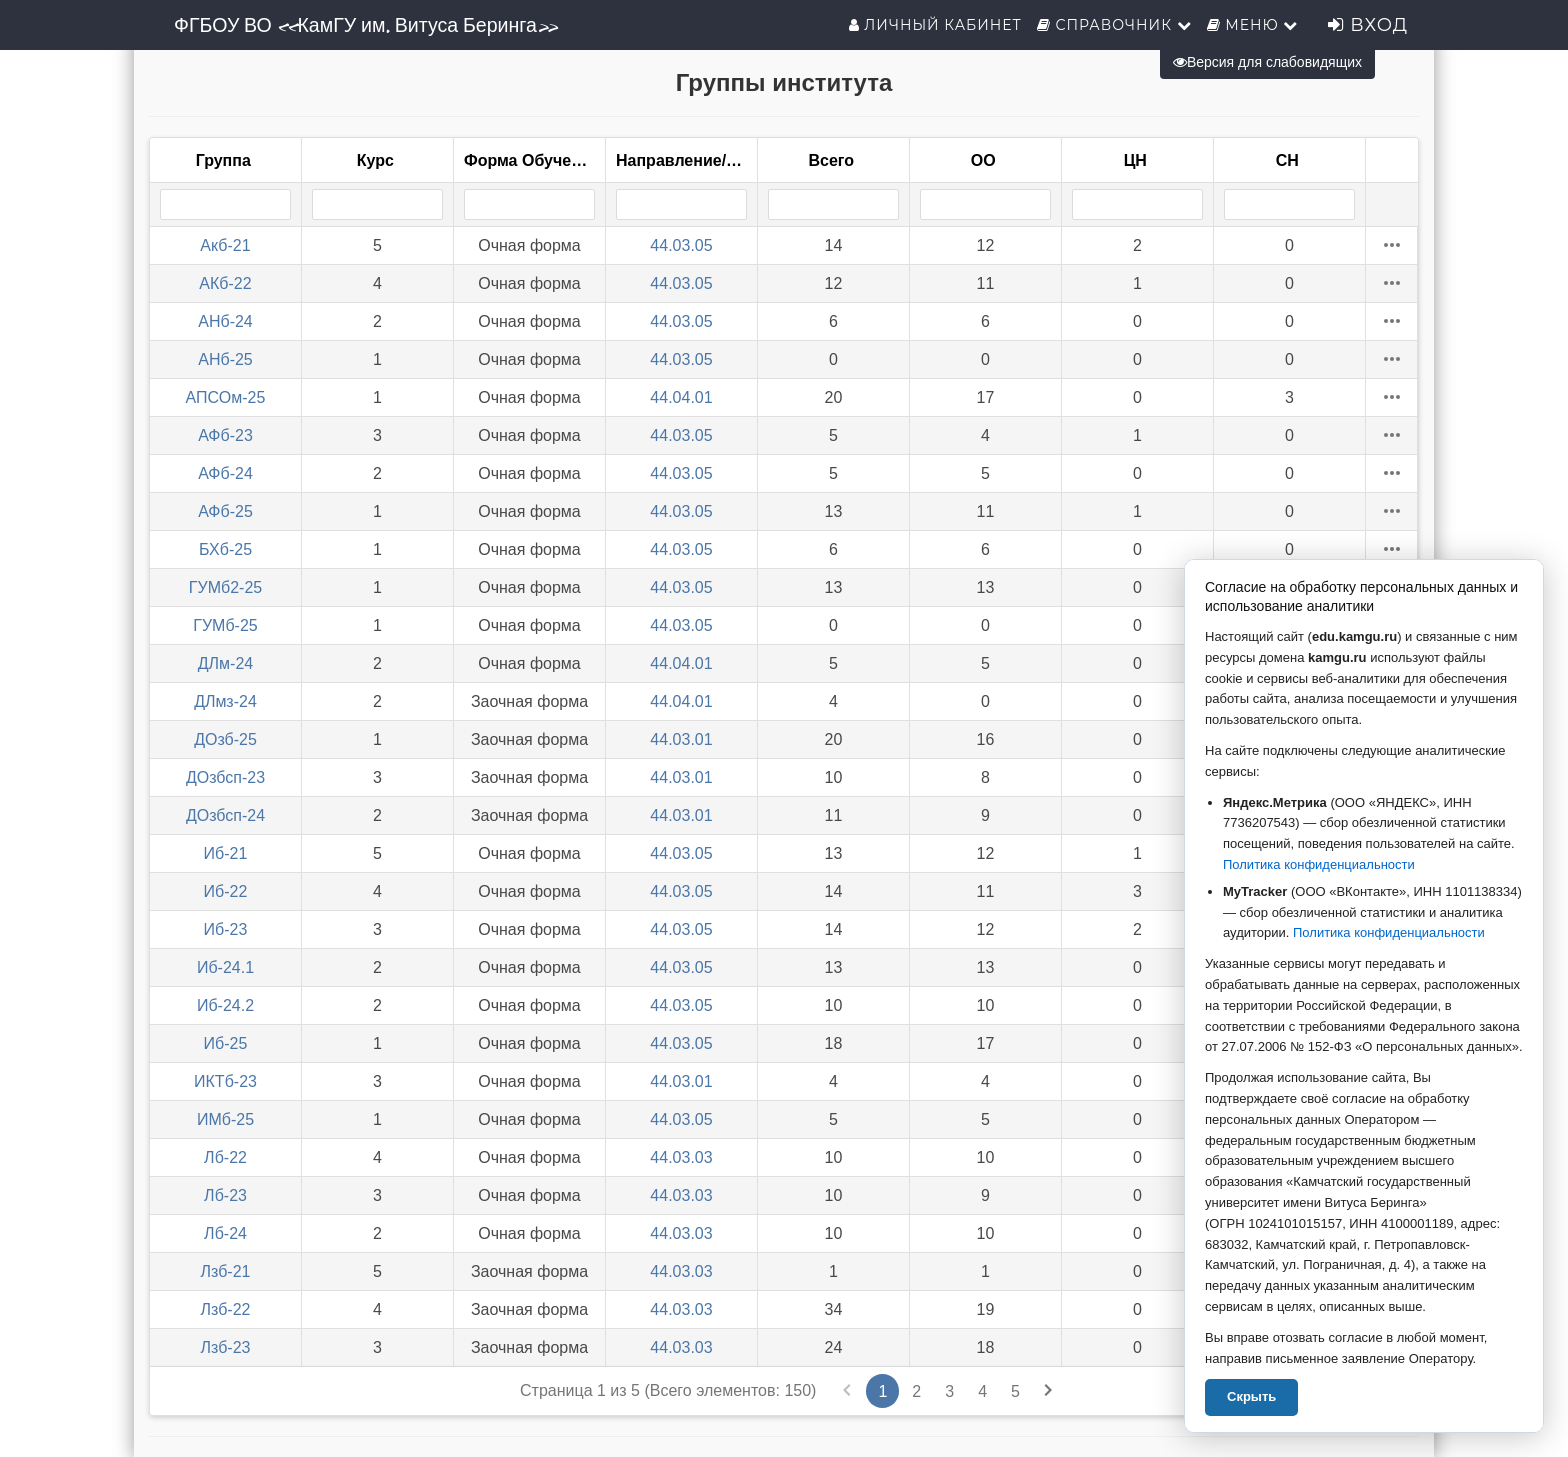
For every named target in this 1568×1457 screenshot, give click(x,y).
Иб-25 (226, 1043)
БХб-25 (225, 549)
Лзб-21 (226, 1271)
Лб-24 (225, 1233)
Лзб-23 (226, 1347)
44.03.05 (681, 245)
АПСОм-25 (226, 397)
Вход (1368, 25)
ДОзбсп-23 (225, 777)
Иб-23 (226, 929)
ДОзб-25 (225, 739)
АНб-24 (225, 321)
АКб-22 (225, 283)
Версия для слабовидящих (1267, 62)
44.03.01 (681, 739)
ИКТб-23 (225, 1081)
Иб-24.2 (225, 1005)
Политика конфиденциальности (1319, 864)
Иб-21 (226, 853)
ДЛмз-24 (225, 701)
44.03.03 (681, 1157)
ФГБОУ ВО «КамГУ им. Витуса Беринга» (365, 25)
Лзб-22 (226, 1309)
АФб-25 (225, 511)
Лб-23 (225, 1195)
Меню (1253, 25)
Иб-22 (226, 891)
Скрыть (1251, 1396)
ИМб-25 (225, 1119)
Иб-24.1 (225, 967)
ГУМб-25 (225, 625)
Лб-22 (225, 1157)
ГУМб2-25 (225, 587)
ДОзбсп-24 (225, 815)
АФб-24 (225, 473)
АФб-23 (225, 435)
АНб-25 (225, 359)
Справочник (1114, 25)
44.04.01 (681, 397)
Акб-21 (225, 245)
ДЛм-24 (225, 663)
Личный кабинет (935, 25)
